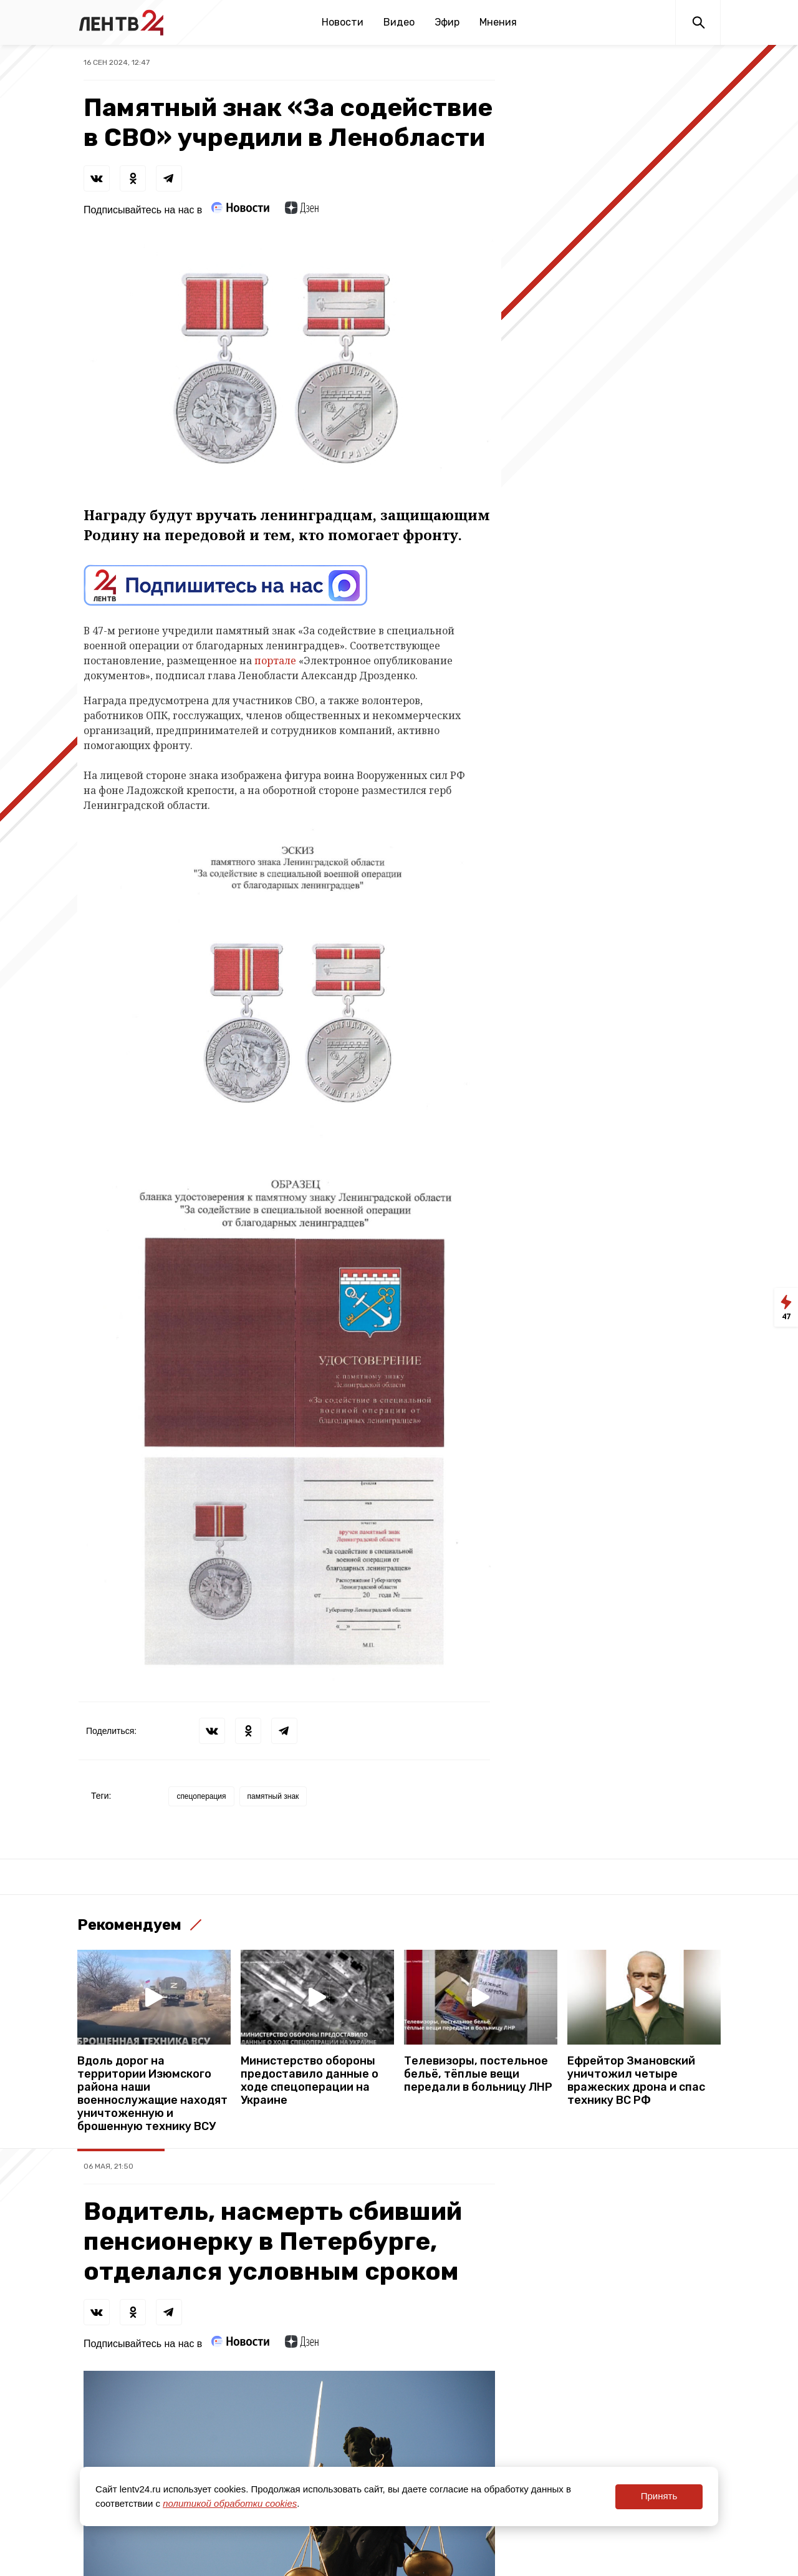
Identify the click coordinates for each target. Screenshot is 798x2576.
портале (275, 660)
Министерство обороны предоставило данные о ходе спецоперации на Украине (309, 2081)
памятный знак (273, 1796)
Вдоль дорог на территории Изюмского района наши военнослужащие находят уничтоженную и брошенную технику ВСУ (152, 2094)
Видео (399, 22)
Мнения (498, 22)
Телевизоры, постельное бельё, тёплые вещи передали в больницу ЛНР (478, 2074)
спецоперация (201, 1796)
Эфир (447, 22)
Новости (342, 22)
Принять (659, 2496)
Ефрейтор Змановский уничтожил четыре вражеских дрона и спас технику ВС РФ (636, 2081)
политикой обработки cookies (230, 2503)
